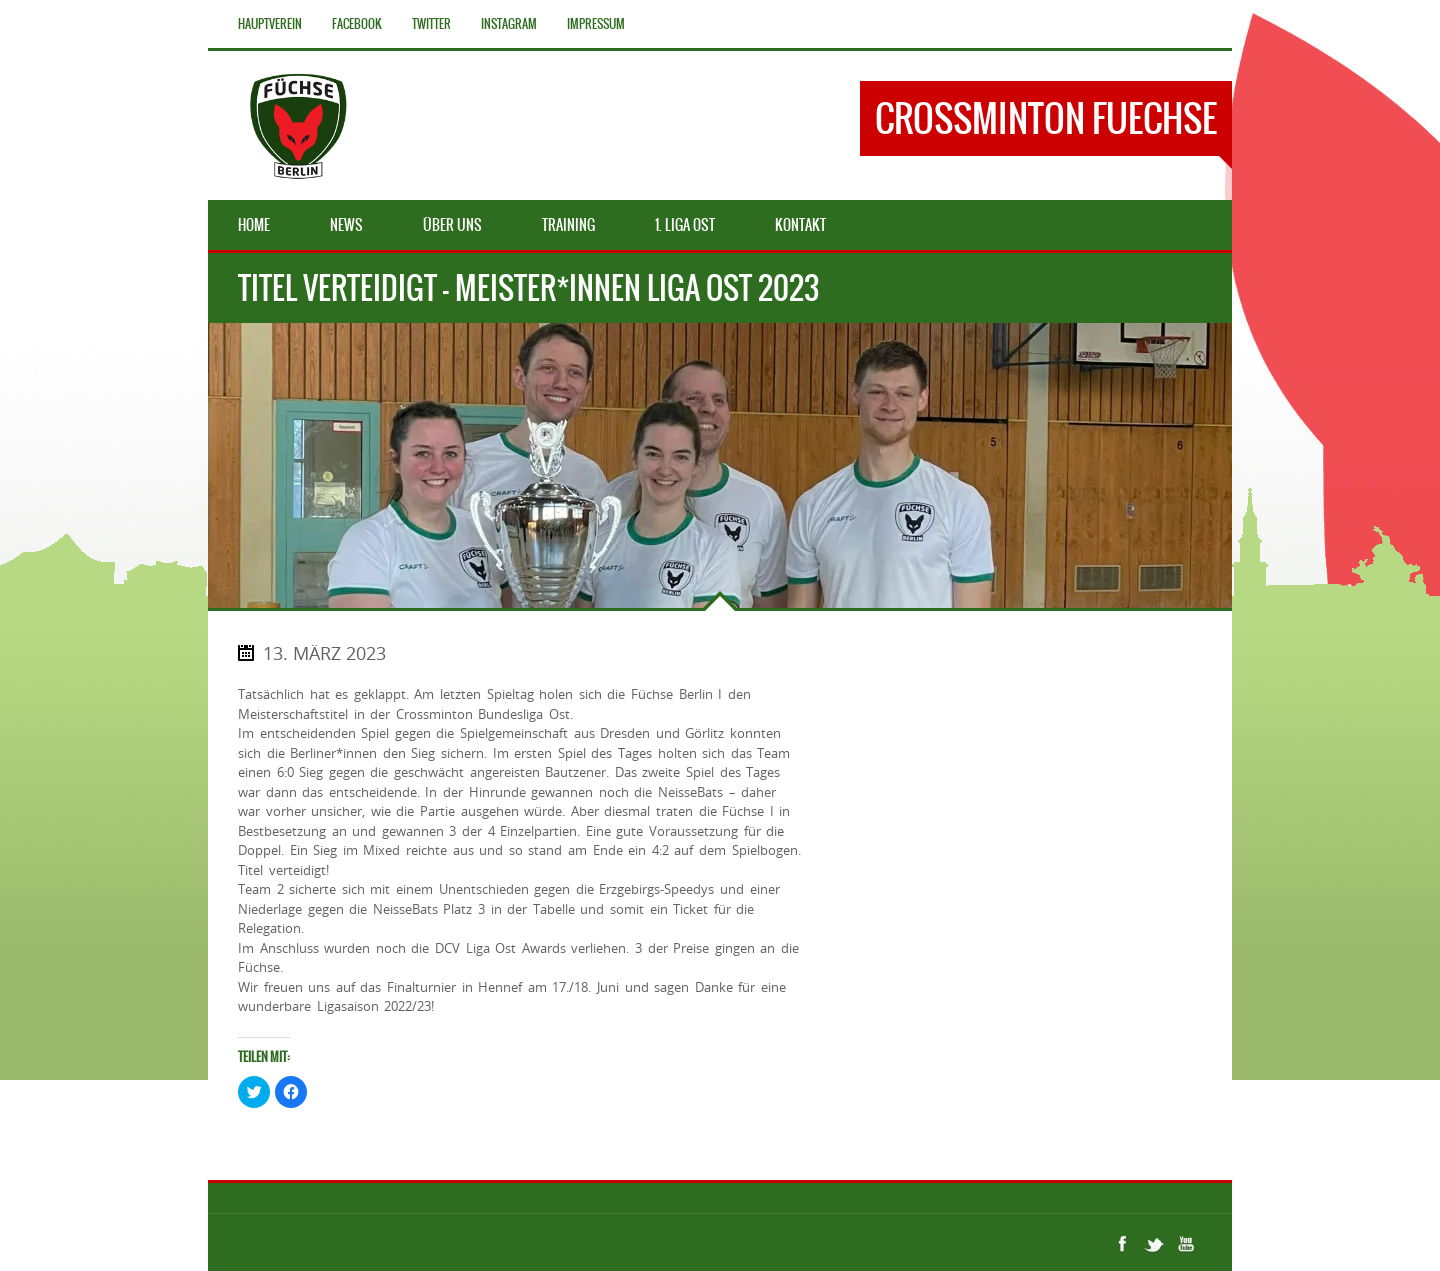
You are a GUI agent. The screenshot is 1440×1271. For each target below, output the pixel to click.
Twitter (431, 24)
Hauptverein (270, 24)
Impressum (596, 24)
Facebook (357, 24)
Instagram (509, 24)
